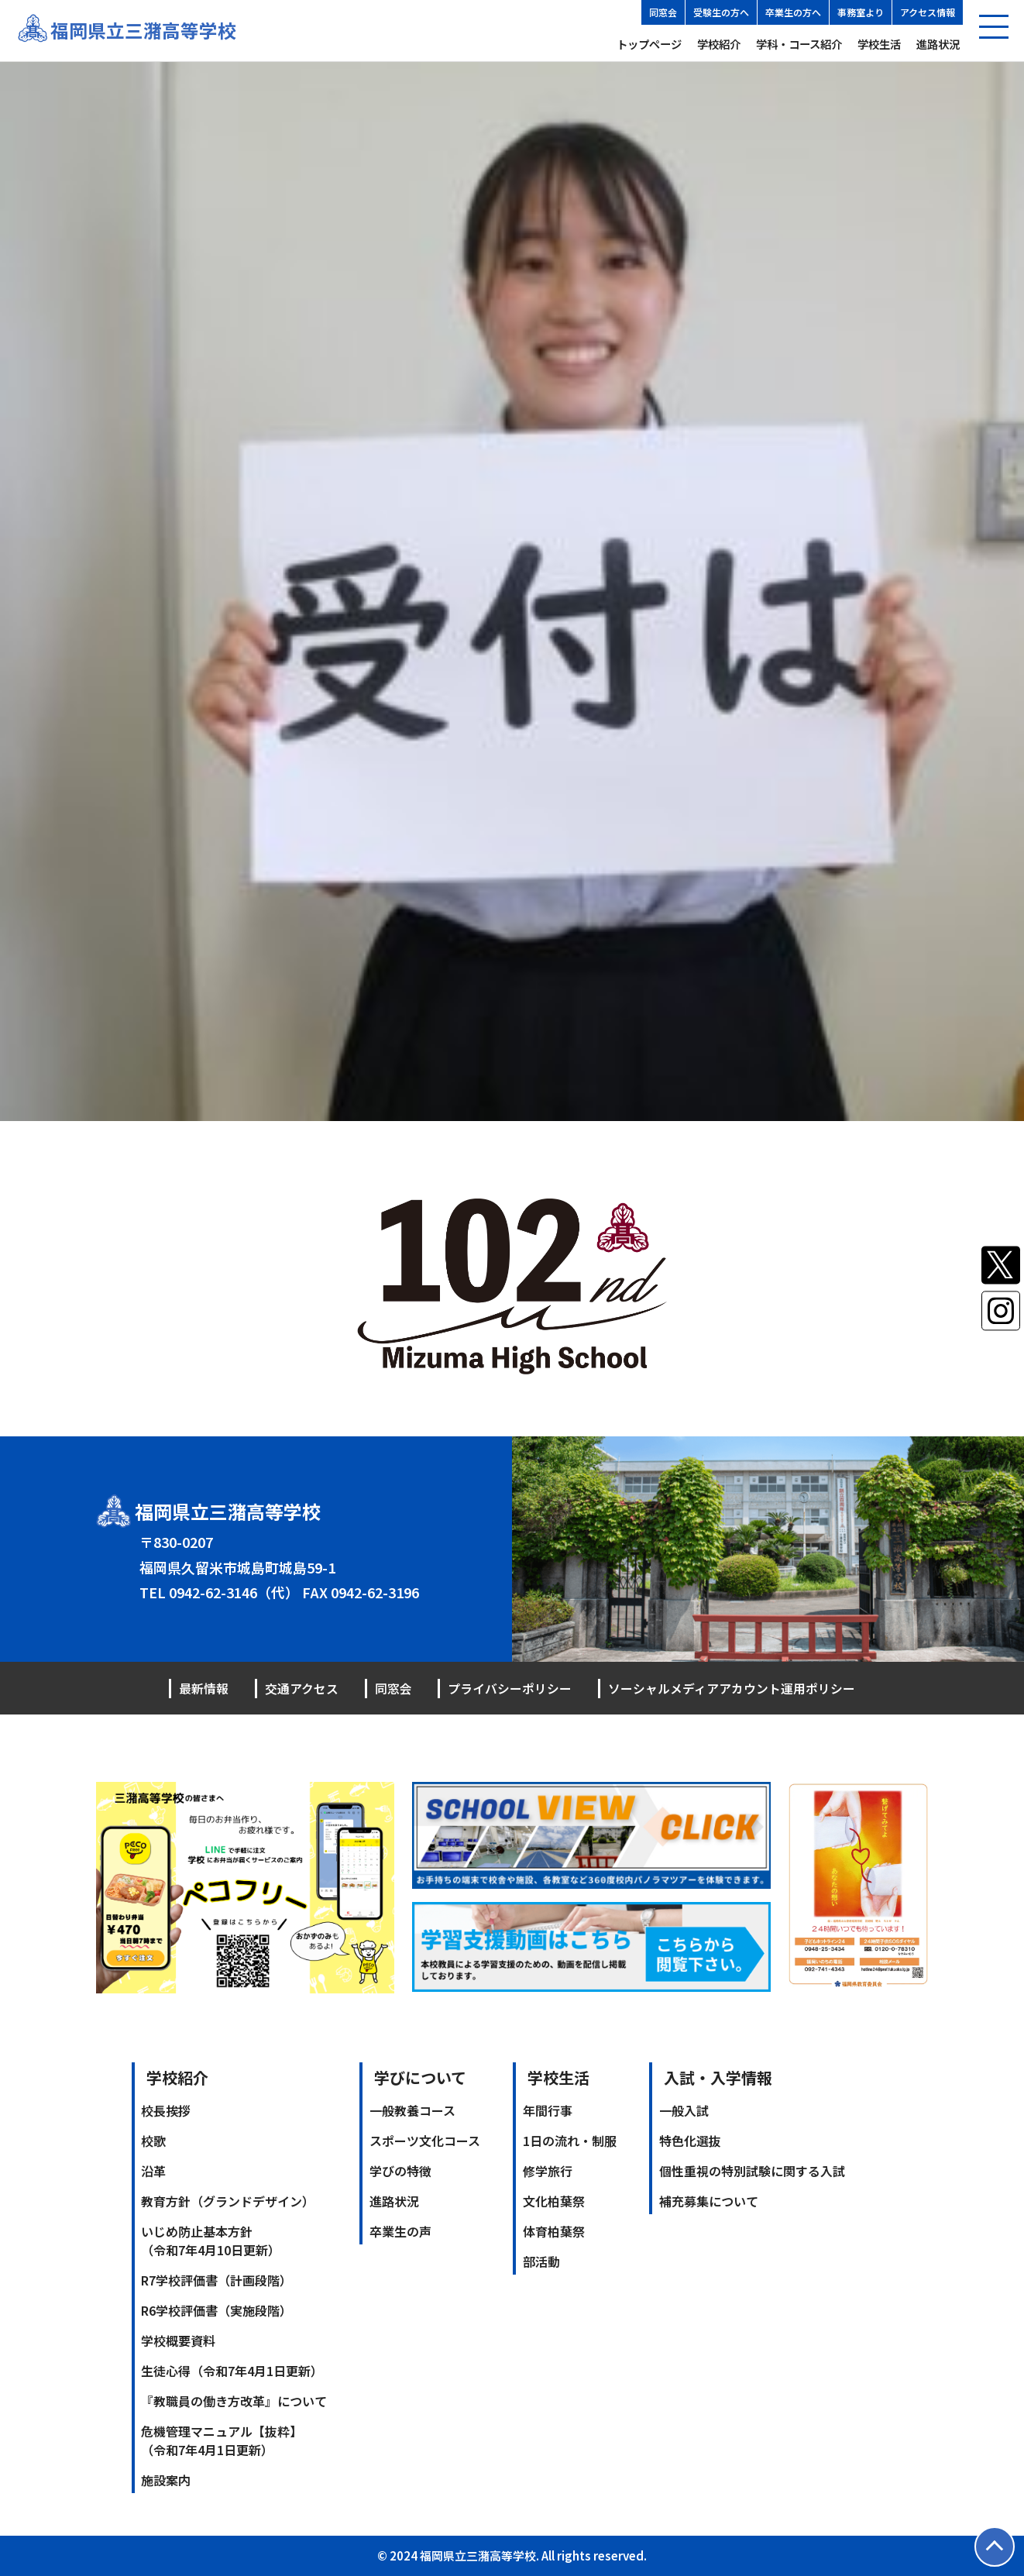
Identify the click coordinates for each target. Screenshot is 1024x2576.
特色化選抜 (690, 2140)
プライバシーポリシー (510, 1688)
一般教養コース (412, 2110)
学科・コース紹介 (799, 44)
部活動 (541, 2261)
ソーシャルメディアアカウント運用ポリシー (731, 1688)
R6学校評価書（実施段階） (216, 2310)
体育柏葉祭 (554, 2231)
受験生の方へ (721, 12)
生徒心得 (232, 2370)
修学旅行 (547, 2171)
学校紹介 (719, 44)
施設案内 (166, 2480)
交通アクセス (301, 1688)
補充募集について (708, 2201)
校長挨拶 (166, 2110)
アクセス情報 (927, 12)
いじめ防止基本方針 (210, 2240)
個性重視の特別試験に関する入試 (752, 2171)
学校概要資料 (178, 2340)
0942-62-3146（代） (234, 1593)
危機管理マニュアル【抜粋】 (221, 2440)
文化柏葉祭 (554, 2201)
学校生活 (879, 44)
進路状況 (938, 44)
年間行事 (547, 2110)
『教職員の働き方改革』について (234, 2401)
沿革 (153, 2171)
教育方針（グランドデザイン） (227, 2201)
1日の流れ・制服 (570, 2140)
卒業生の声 (400, 2231)
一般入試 (684, 2110)
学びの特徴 (400, 2171)
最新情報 (204, 1688)
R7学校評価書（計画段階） (216, 2280)
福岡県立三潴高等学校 (143, 30)
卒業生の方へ (793, 12)
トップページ (649, 44)
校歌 (153, 2140)
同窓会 (663, 12)
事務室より (860, 12)
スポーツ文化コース (424, 2140)
